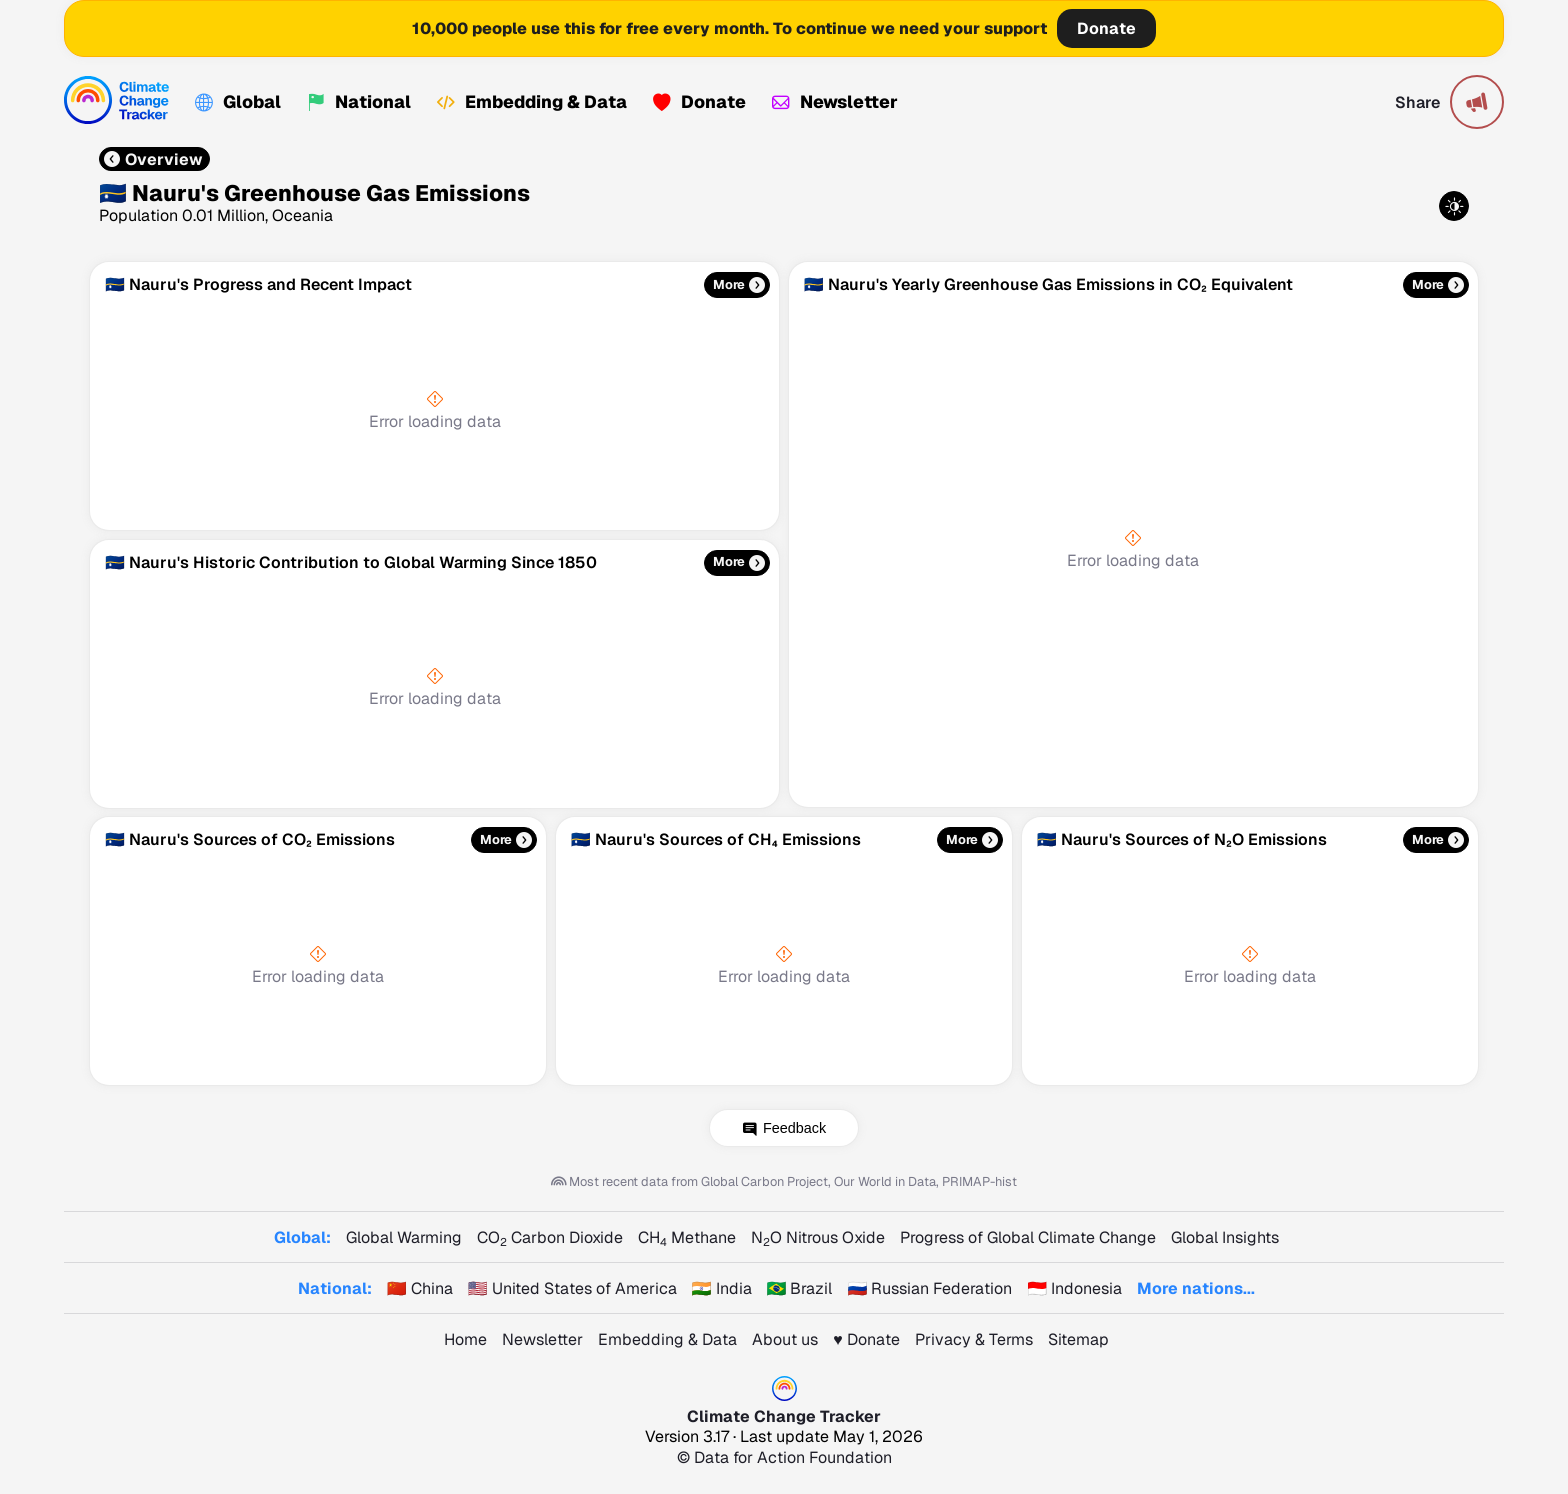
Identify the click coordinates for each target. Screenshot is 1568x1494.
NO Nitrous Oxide (818, 1237)
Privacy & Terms (974, 1339)
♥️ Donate (866, 1339)
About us (785, 1339)
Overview (153, 159)
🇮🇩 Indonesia (1074, 1288)
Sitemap (1078, 1339)
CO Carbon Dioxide (550, 1237)
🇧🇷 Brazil (800, 1288)
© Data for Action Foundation (784, 1457)
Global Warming (404, 1237)
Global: (302, 1237)
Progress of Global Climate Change (1028, 1237)
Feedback (794, 1128)
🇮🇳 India (722, 1288)
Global (238, 101)
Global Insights (1225, 1237)
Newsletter (835, 101)
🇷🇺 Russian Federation (929, 1288)
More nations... (1196, 1288)
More (729, 285)
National (359, 101)
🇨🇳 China (420, 1288)
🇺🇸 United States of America (572, 1288)
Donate (1106, 28)
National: (335, 1288)
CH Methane (687, 1237)
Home (465, 1339)
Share (1417, 102)
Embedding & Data (532, 101)
